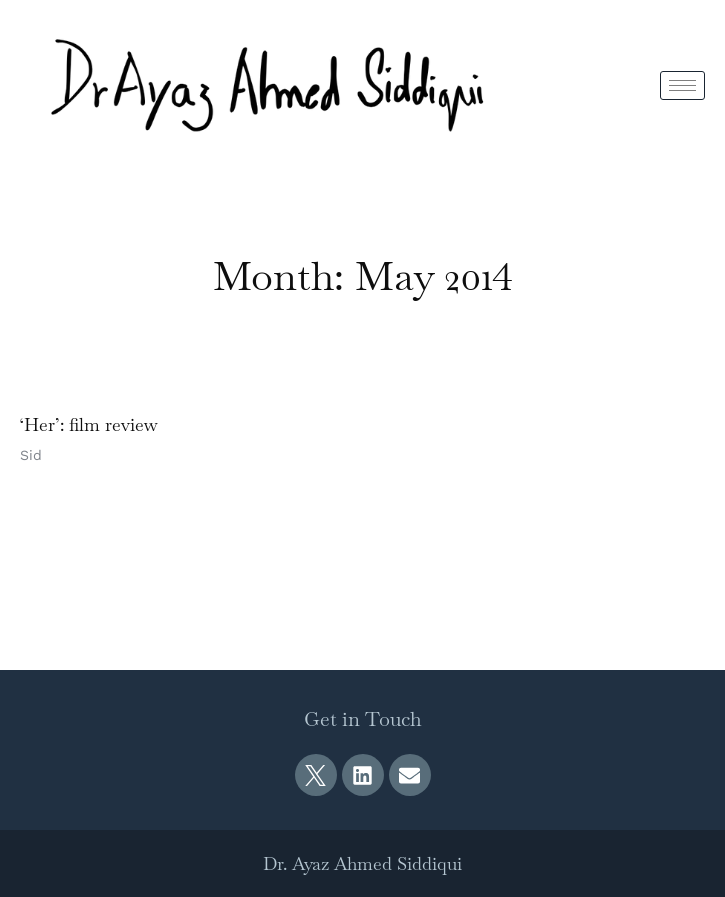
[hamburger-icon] (682, 85)
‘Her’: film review (89, 424)
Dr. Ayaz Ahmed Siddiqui (362, 863)
